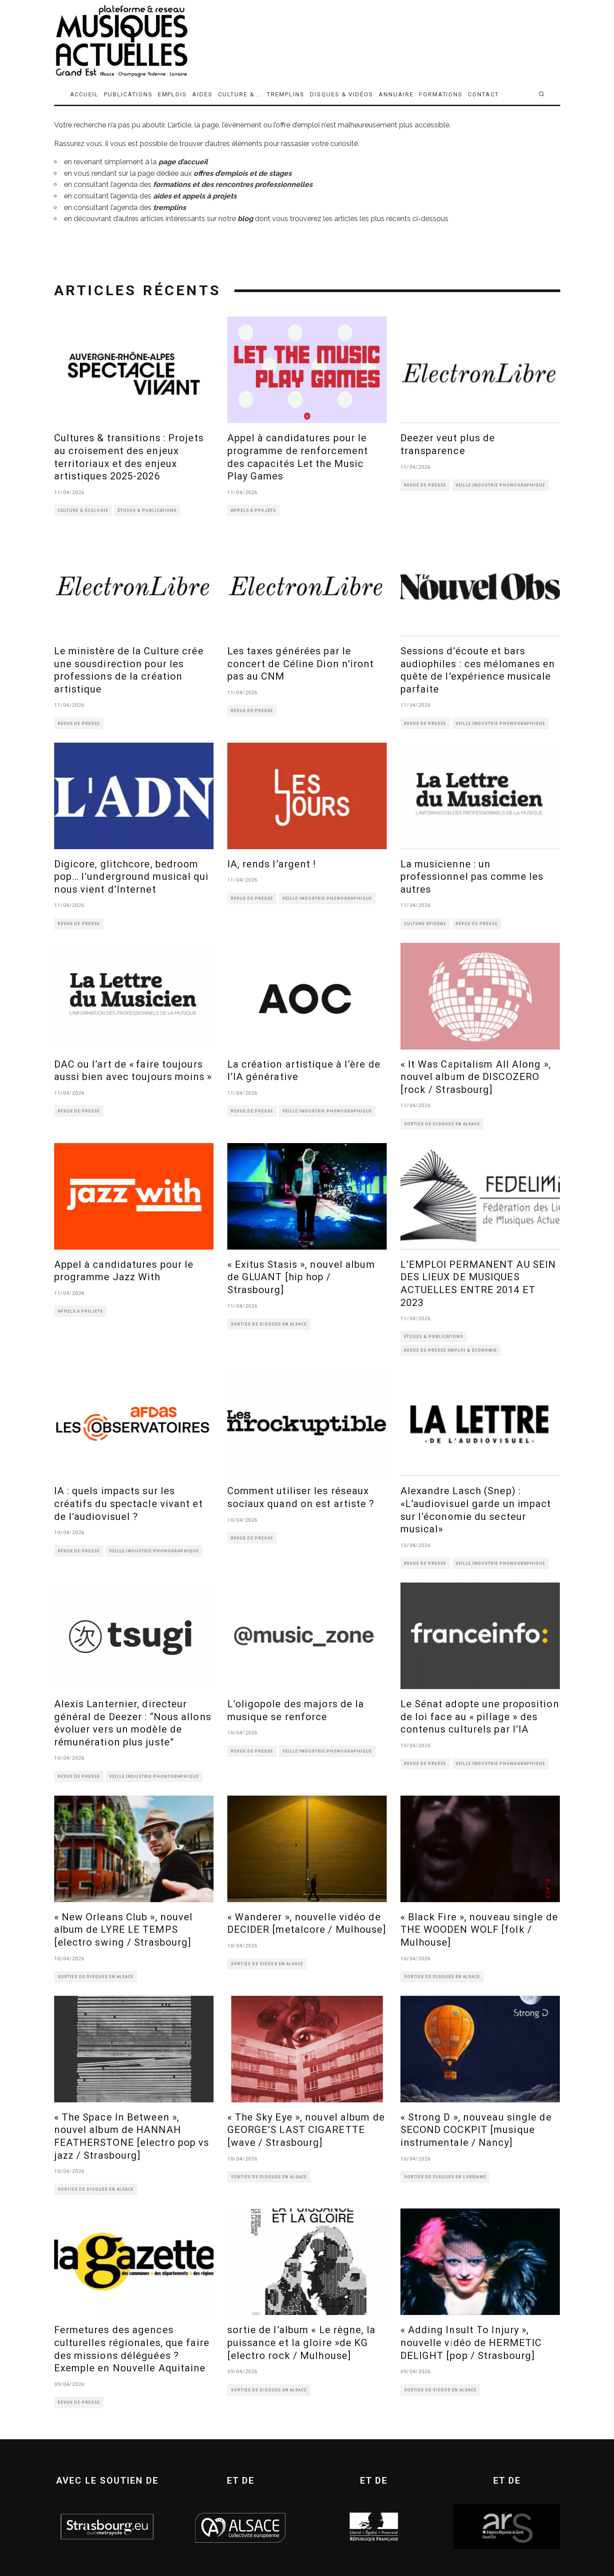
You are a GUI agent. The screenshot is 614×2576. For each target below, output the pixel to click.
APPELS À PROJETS (253, 510)
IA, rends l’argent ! (272, 864)
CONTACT (483, 94)
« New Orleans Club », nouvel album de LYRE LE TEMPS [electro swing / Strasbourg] (123, 1929)
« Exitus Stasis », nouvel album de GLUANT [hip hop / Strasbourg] (301, 1277)
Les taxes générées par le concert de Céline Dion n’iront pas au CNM (300, 663)
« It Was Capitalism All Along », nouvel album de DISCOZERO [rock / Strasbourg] (475, 1077)
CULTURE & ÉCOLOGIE (83, 510)
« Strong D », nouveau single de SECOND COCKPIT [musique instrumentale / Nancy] (476, 2130)
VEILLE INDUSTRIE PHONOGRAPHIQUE (500, 485)
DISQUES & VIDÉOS (341, 94)
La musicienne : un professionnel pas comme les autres (472, 877)
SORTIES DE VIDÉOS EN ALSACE (267, 1964)
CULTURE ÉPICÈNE (425, 924)
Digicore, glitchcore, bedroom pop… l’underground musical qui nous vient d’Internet (131, 877)
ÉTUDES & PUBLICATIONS (147, 510)
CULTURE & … (239, 94)
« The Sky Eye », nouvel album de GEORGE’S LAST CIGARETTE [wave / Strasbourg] (306, 2130)
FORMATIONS (441, 94)
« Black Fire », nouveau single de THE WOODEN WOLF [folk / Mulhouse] (479, 1929)
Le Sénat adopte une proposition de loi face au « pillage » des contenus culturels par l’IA (479, 1716)
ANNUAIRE (396, 94)
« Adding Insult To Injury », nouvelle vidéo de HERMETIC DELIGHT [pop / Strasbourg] (471, 2342)
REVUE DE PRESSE (425, 485)
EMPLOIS (172, 94)
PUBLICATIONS (128, 94)
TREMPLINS (286, 94)
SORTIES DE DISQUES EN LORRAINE (445, 2177)
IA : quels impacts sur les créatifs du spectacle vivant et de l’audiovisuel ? (128, 1503)
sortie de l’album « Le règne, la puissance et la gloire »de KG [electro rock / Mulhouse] (301, 2342)
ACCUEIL (84, 94)
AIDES (202, 94)
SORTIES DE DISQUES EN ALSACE (442, 1124)
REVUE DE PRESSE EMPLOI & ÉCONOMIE (450, 1350)
